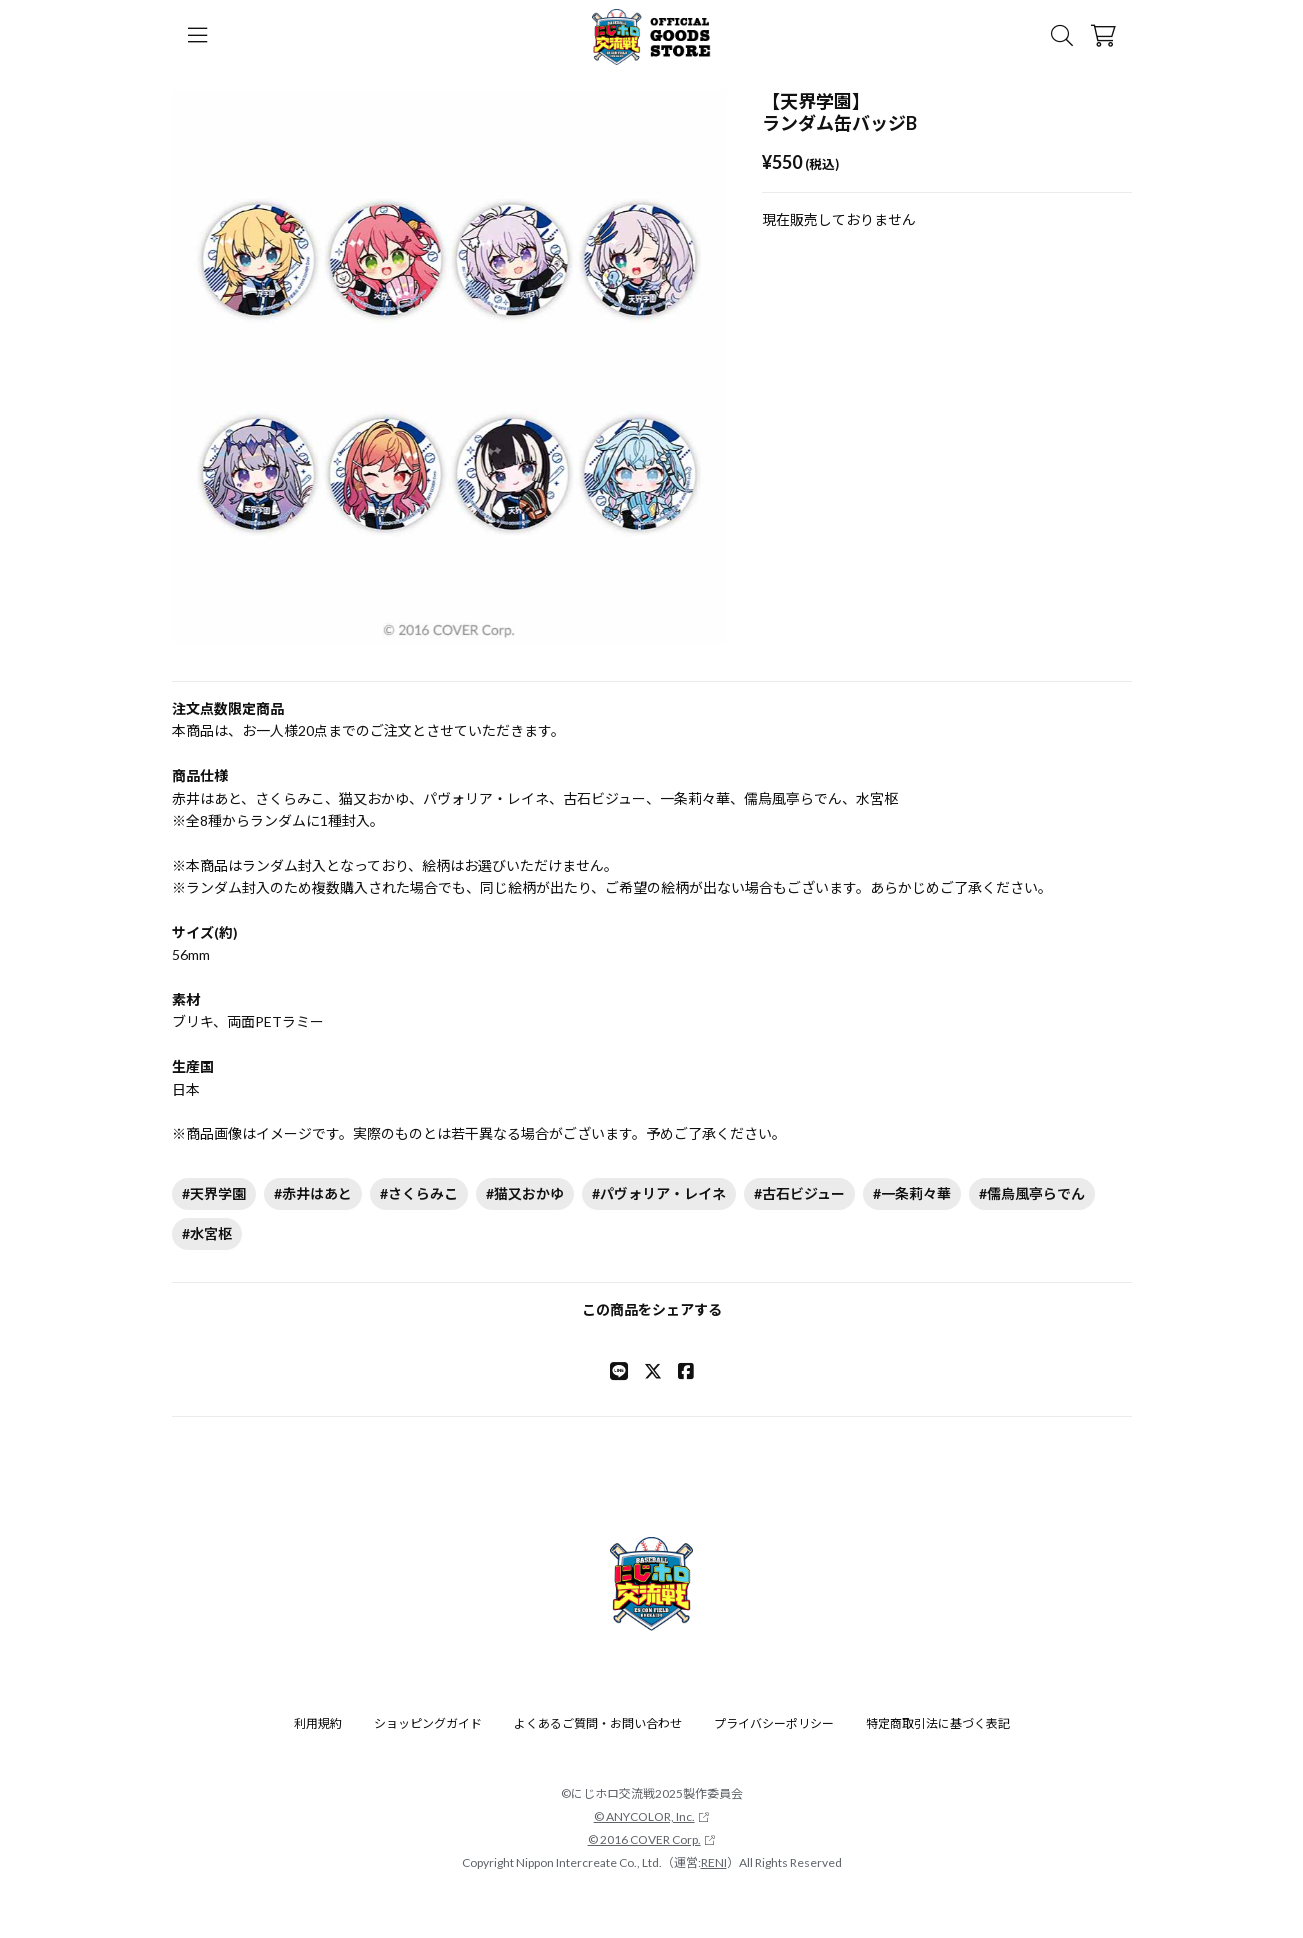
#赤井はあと (313, 1193)
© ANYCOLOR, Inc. (652, 1816)
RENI (714, 1862)
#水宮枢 (207, 1233)
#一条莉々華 (912, 1193)
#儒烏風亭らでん (1032, 1193)
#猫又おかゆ (525, 1193)
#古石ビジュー (799, 1193)
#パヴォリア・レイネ (659, 1193)
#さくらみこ (419, 1193)
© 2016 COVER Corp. (652, 1839)
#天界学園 (214, 1193)
